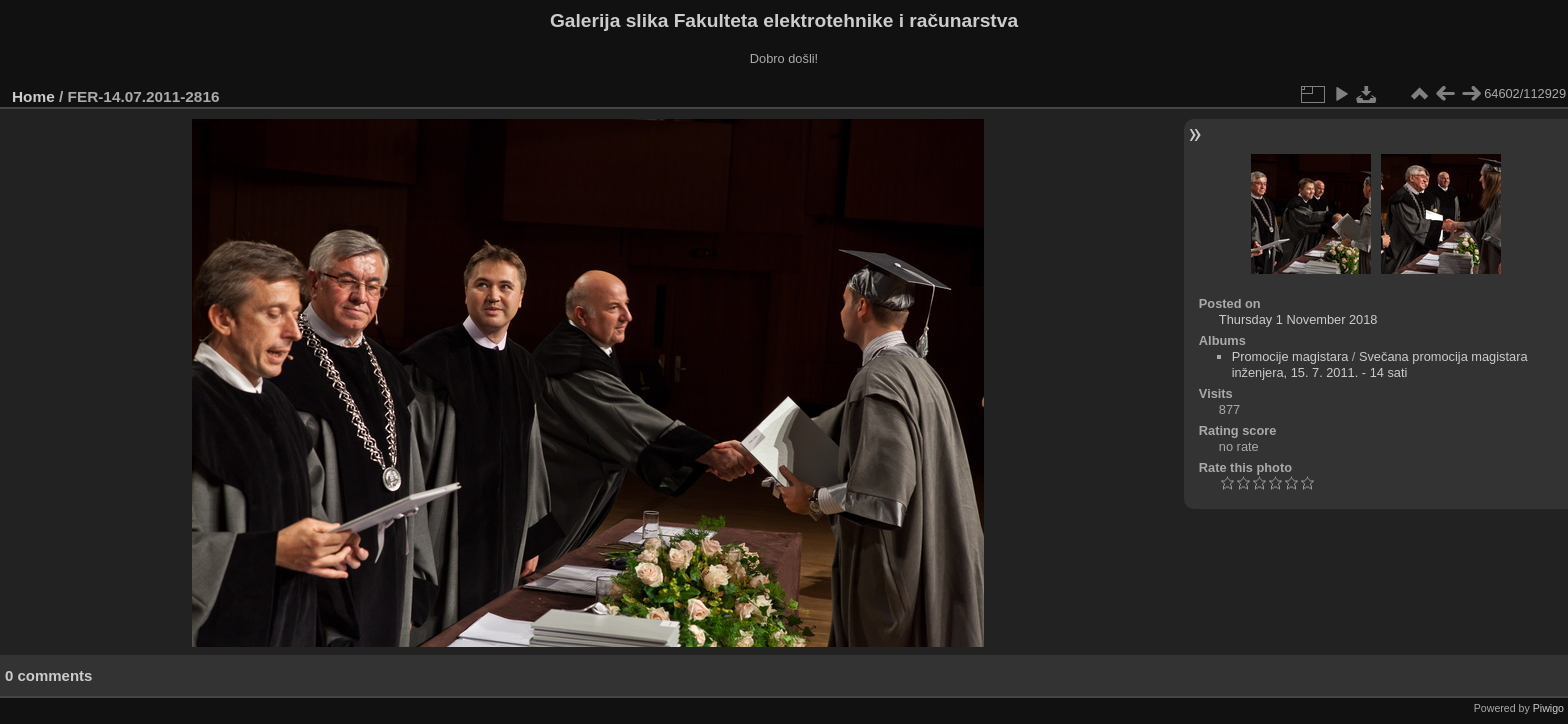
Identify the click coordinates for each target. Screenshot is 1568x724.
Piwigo (1548, 708)
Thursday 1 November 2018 (1298, 319)
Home (33, 96)
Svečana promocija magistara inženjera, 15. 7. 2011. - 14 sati (1380, 364)
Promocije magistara (1290, 356)
